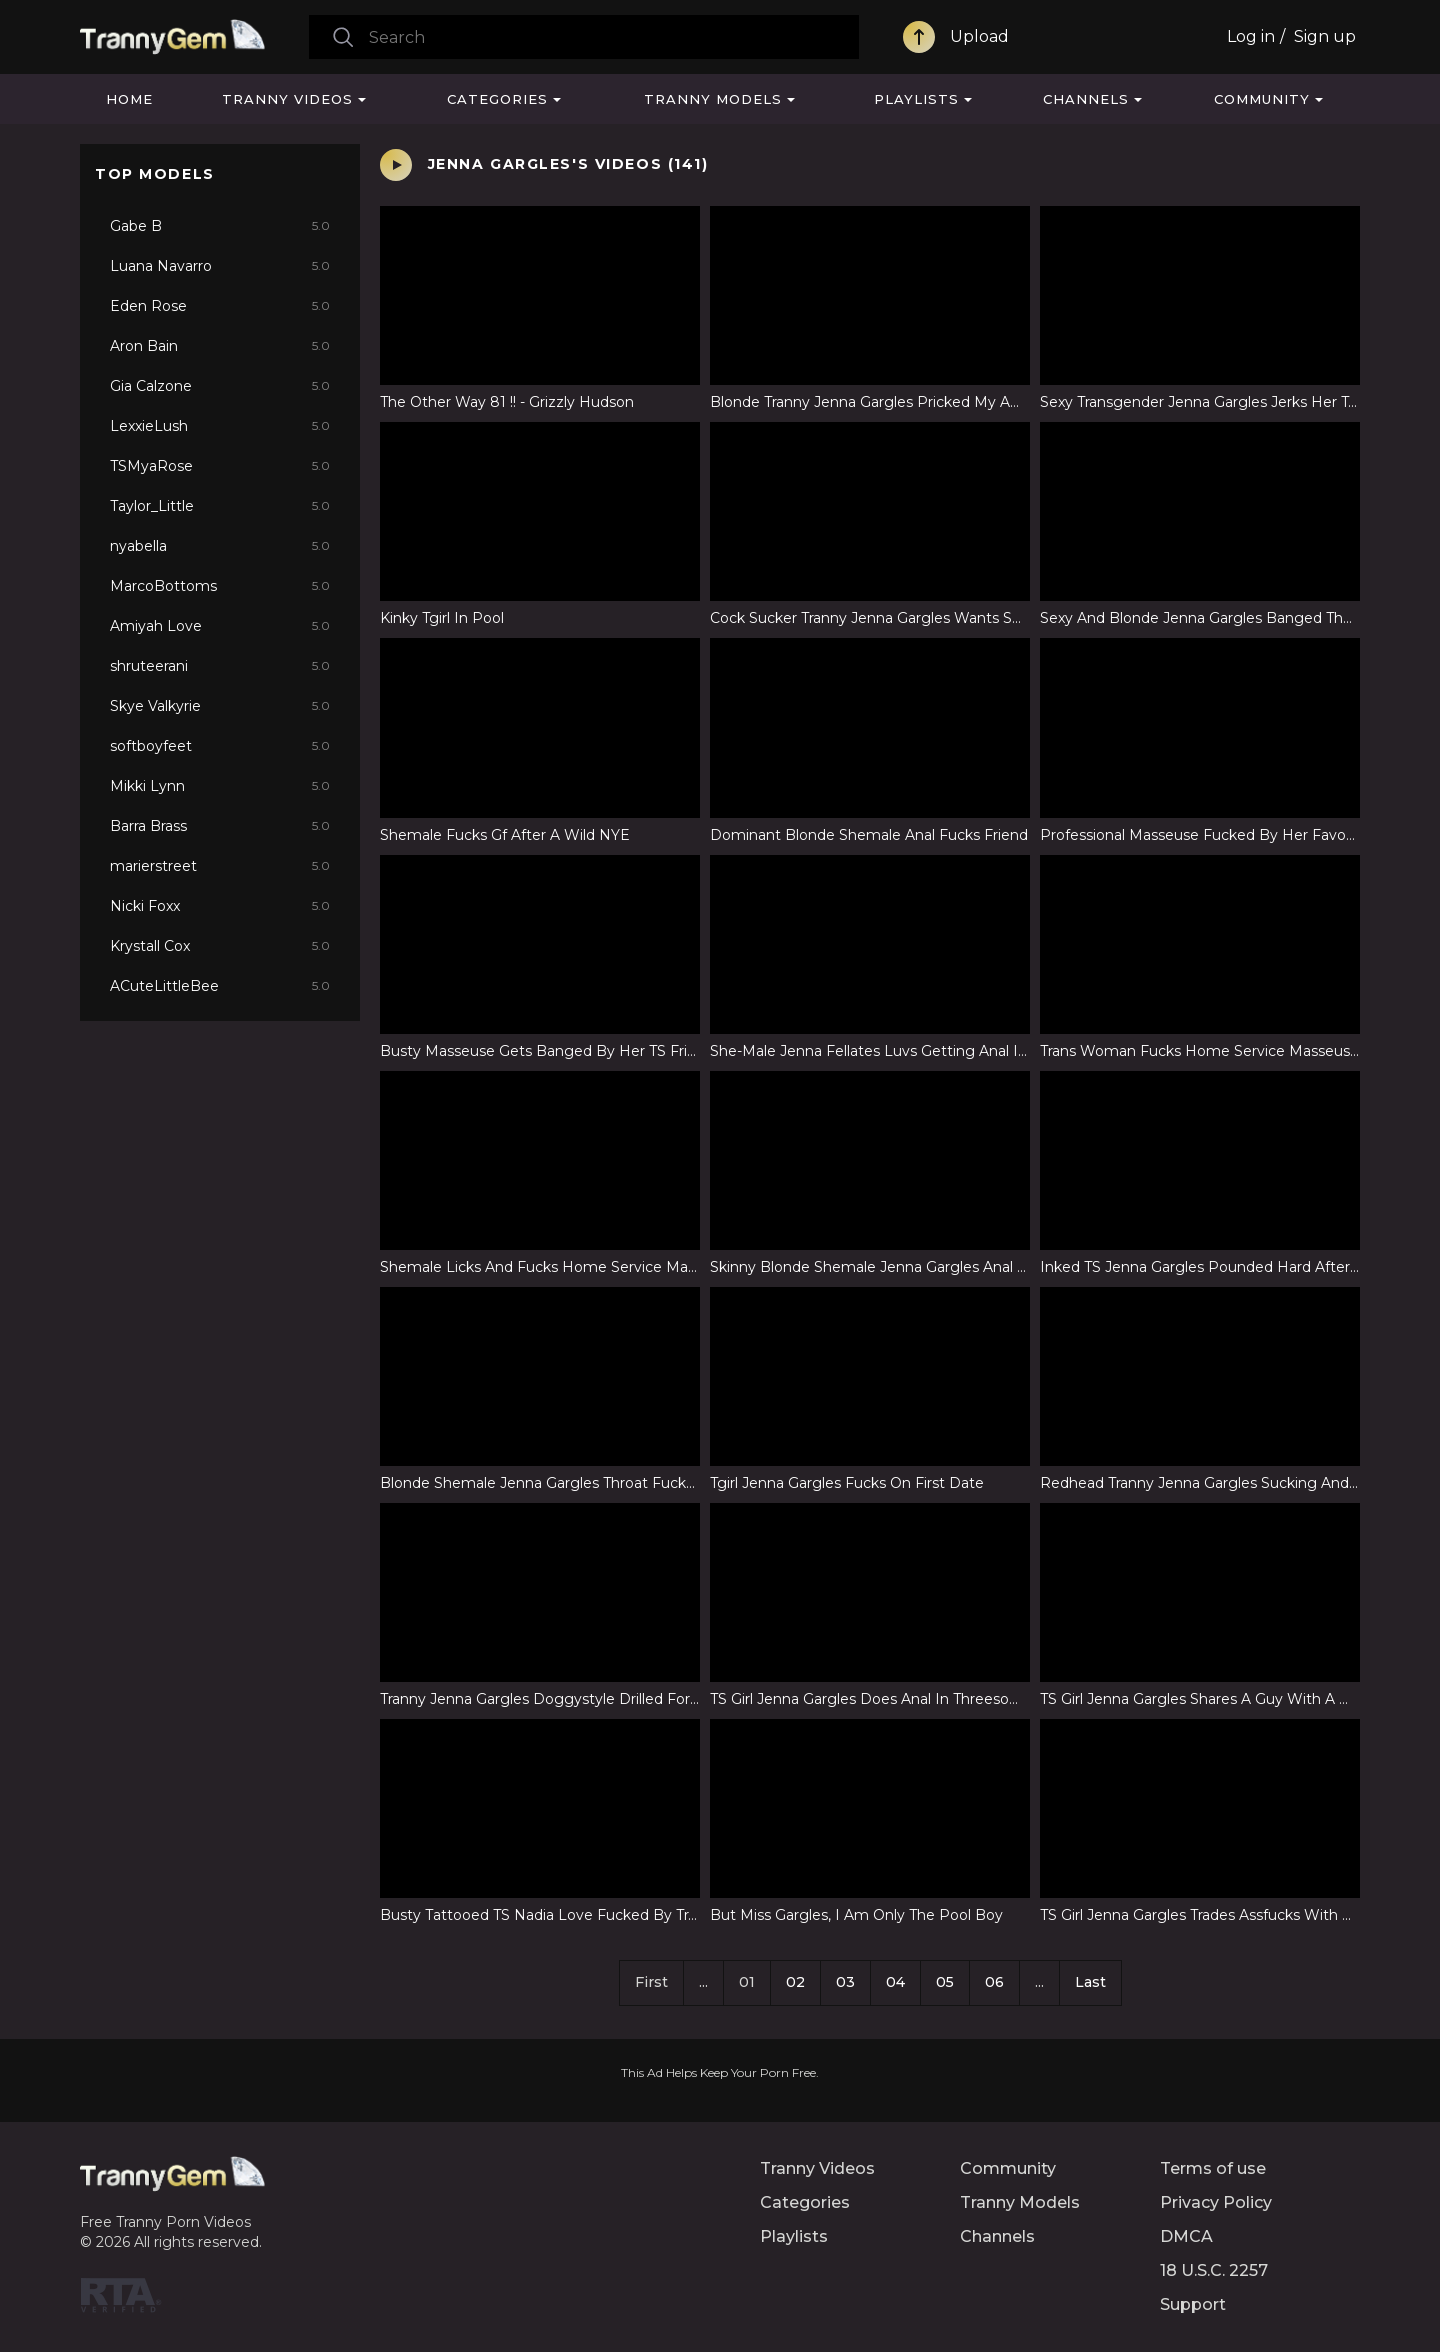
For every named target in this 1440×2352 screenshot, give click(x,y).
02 (795, 1982)
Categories (497, 99)
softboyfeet (220, 746)
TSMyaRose (220, 466)
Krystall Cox (220, 946)
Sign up (1325, 36)
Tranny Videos (287, 99)
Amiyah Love (220, 626)
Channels (1086, 99)
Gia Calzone (220, 386)
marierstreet (220, 866)
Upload (979, 36)
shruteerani (220, 666)
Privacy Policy (1216, 2202)
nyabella (220, 546)
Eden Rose (220, 306)
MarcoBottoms (220, 586)
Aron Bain (220, 346)
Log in (1251, 36)
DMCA (1186, 2236)
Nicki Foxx (220, 906)
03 (845, 1982)
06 (994, 1982)
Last (1090, 1982)
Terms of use (1213, 2168)
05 (945, 1982)
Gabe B (220, 226)
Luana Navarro (220, 266)
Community (1262, 99)
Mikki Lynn (220, 786)
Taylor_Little (220, 506)
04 (895, 1982)
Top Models (155, 174)
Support (1193, 2304)
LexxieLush (220, 426)
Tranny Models (713, 99)
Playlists (916, 99)
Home (129, 99)
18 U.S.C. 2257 (1214, 2270)
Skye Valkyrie (220, 706)
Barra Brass (220, 826)
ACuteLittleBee (220, 986)
